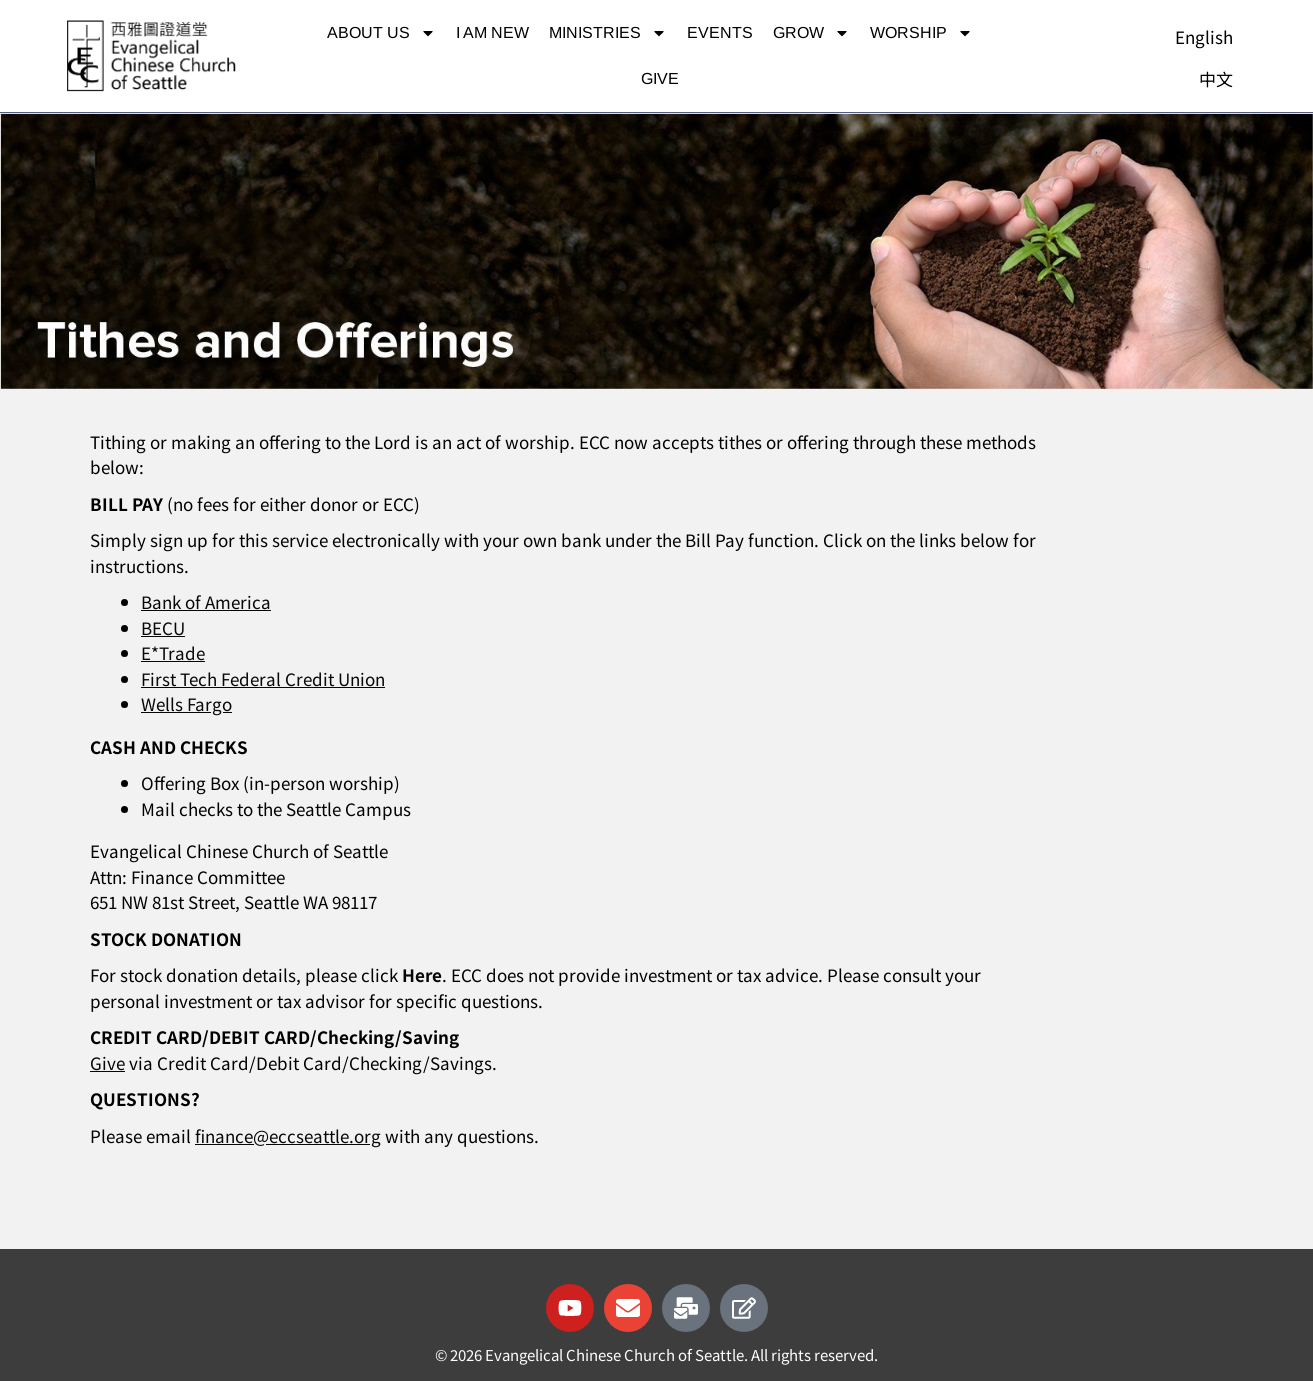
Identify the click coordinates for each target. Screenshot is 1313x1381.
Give (660, 78)
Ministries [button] (608, 33)
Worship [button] (921, 33)
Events (720, 32)
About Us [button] (381, 33)
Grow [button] (811, 33)
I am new (492, 32)
